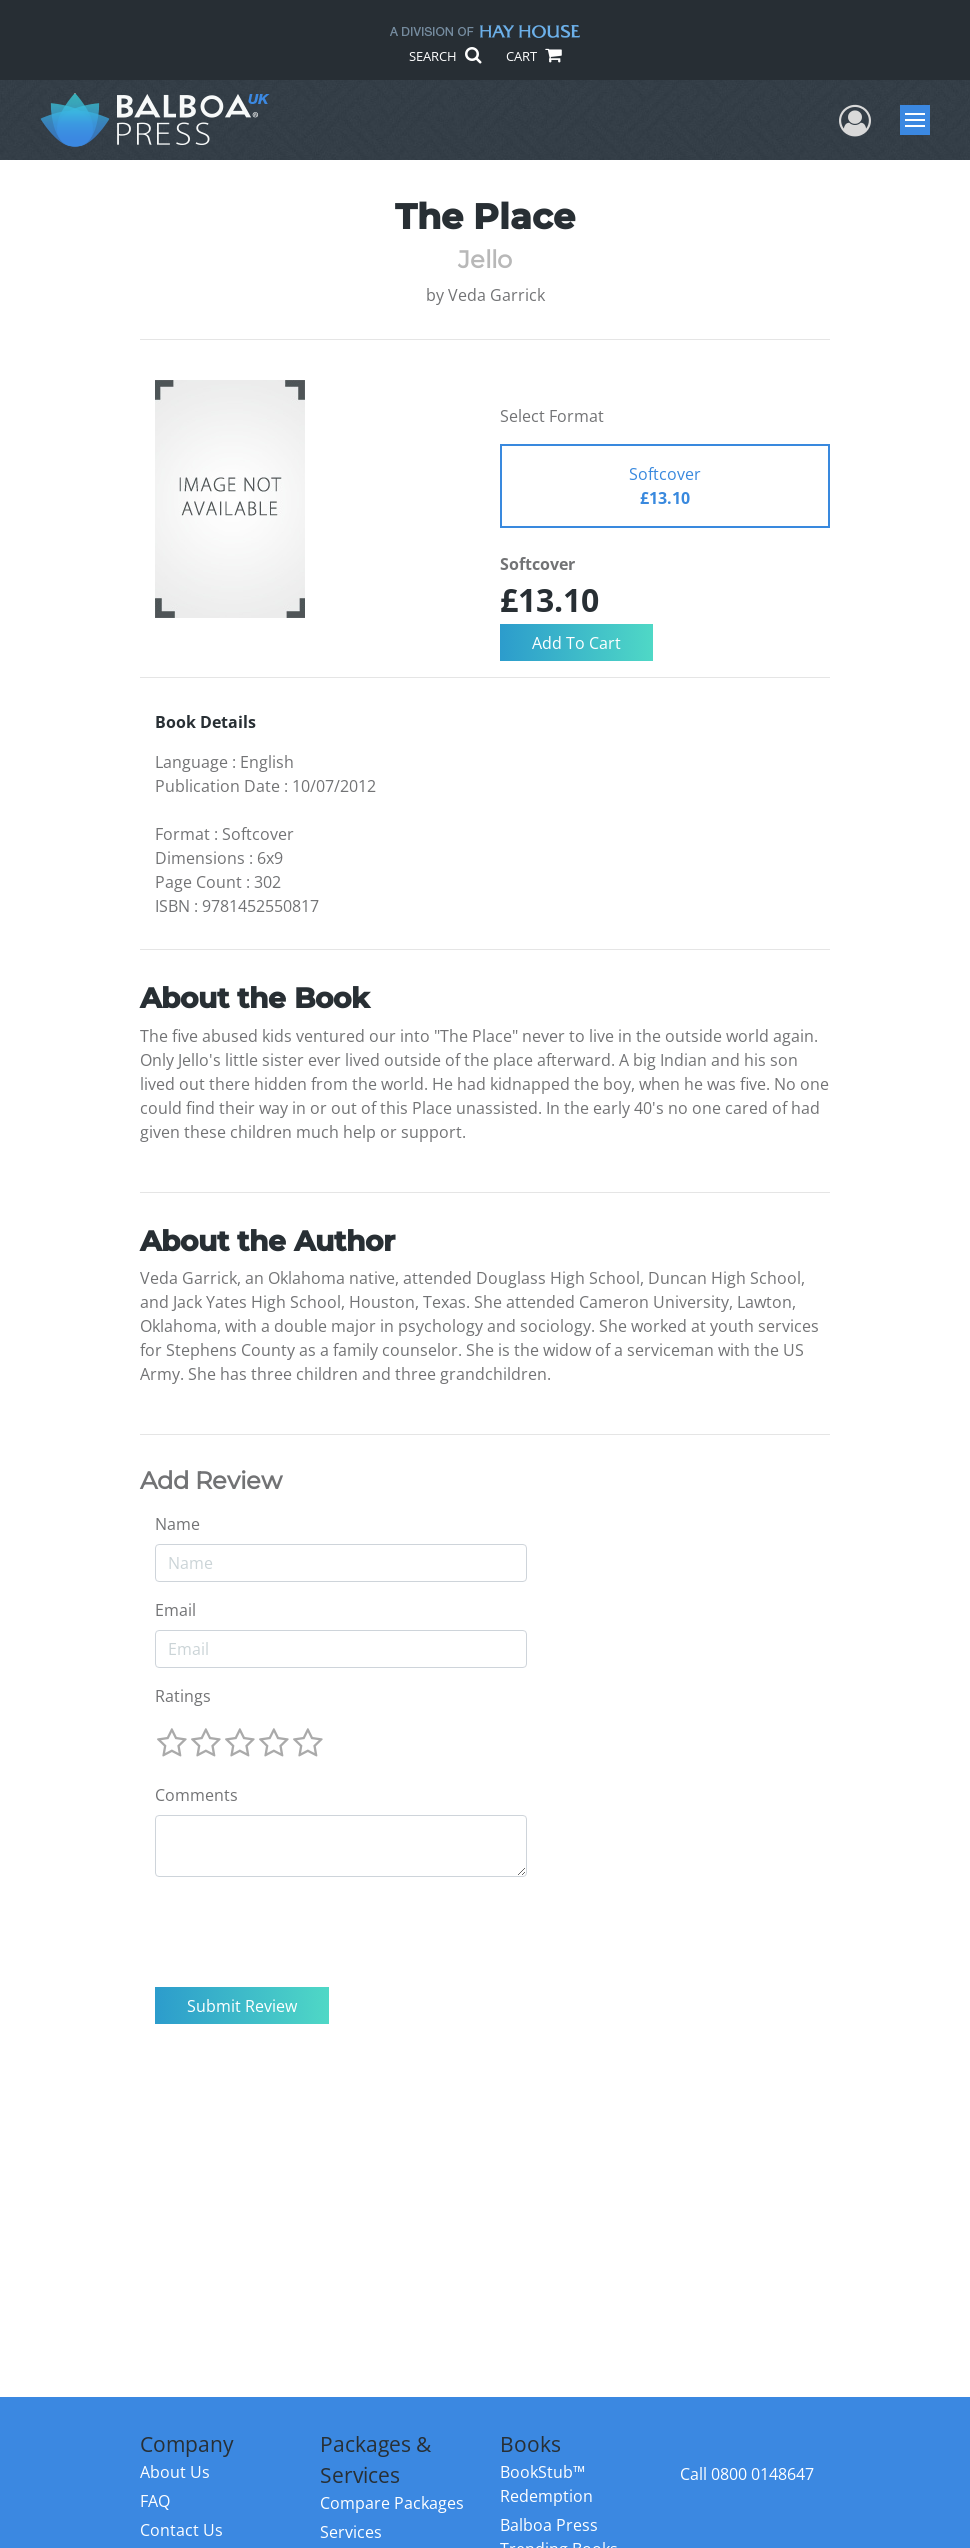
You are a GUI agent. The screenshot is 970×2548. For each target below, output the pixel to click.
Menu (917, 120)
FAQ (155, 2501)
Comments (196, 1795)
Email (175, 1610)
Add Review (211, 1481)
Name (177, 1524)
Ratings (183, 1696)
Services (351, 2532)
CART (533, 56)
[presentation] (307, 1932)
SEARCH (444, 56)
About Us (175, 2472)
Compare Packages (392, 2503)
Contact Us (181, 2530)
